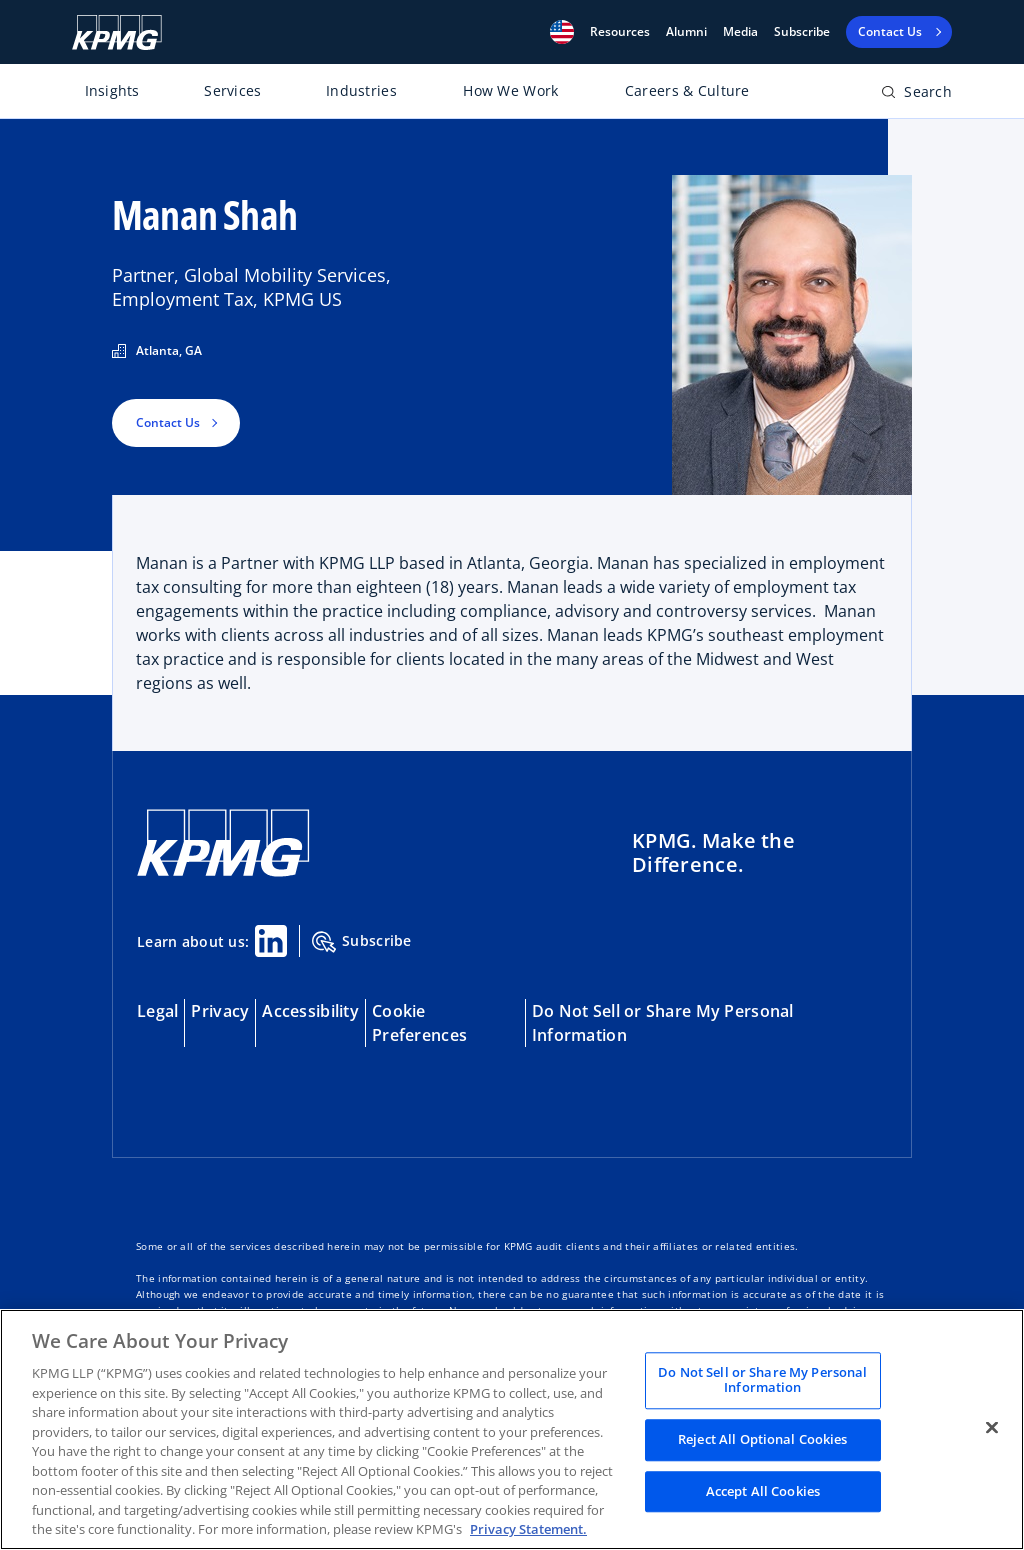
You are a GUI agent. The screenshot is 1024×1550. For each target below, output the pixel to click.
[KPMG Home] (117, 32)
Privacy (220, 1011)
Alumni (686, 32)
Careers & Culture (687, 90)
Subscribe (802, 32)
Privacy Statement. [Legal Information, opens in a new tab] (528, 1529)
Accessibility (310, 1011)
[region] (512, 1429)
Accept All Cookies (763, 1491)
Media (740, 32)
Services (232, 90)
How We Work (510, 90)
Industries (361, 90)
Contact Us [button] (168, 422)
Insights (112, 90)
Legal (157, 1011)
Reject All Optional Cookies (763, 1439)
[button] (562, 32)
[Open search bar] (916, 95)
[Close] (992, 1427)
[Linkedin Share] (271, 941)
